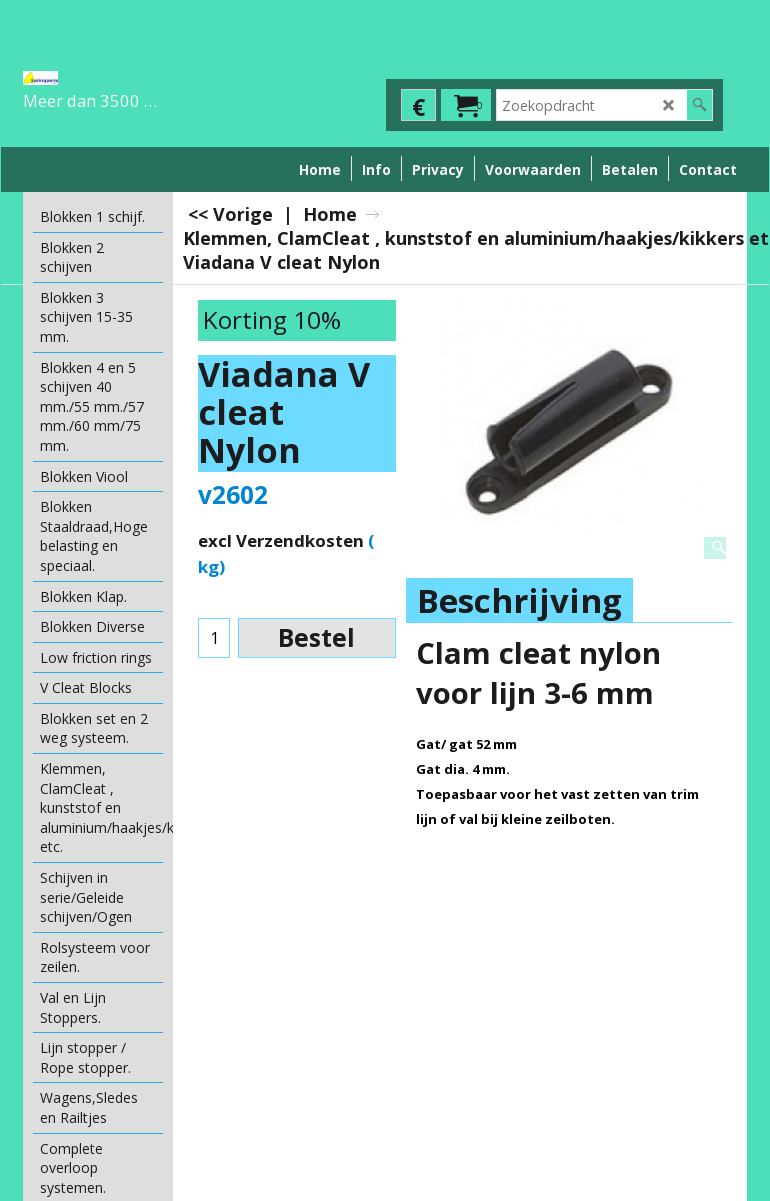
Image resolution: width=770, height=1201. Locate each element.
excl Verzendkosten (281, 540)
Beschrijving (519, 600)
